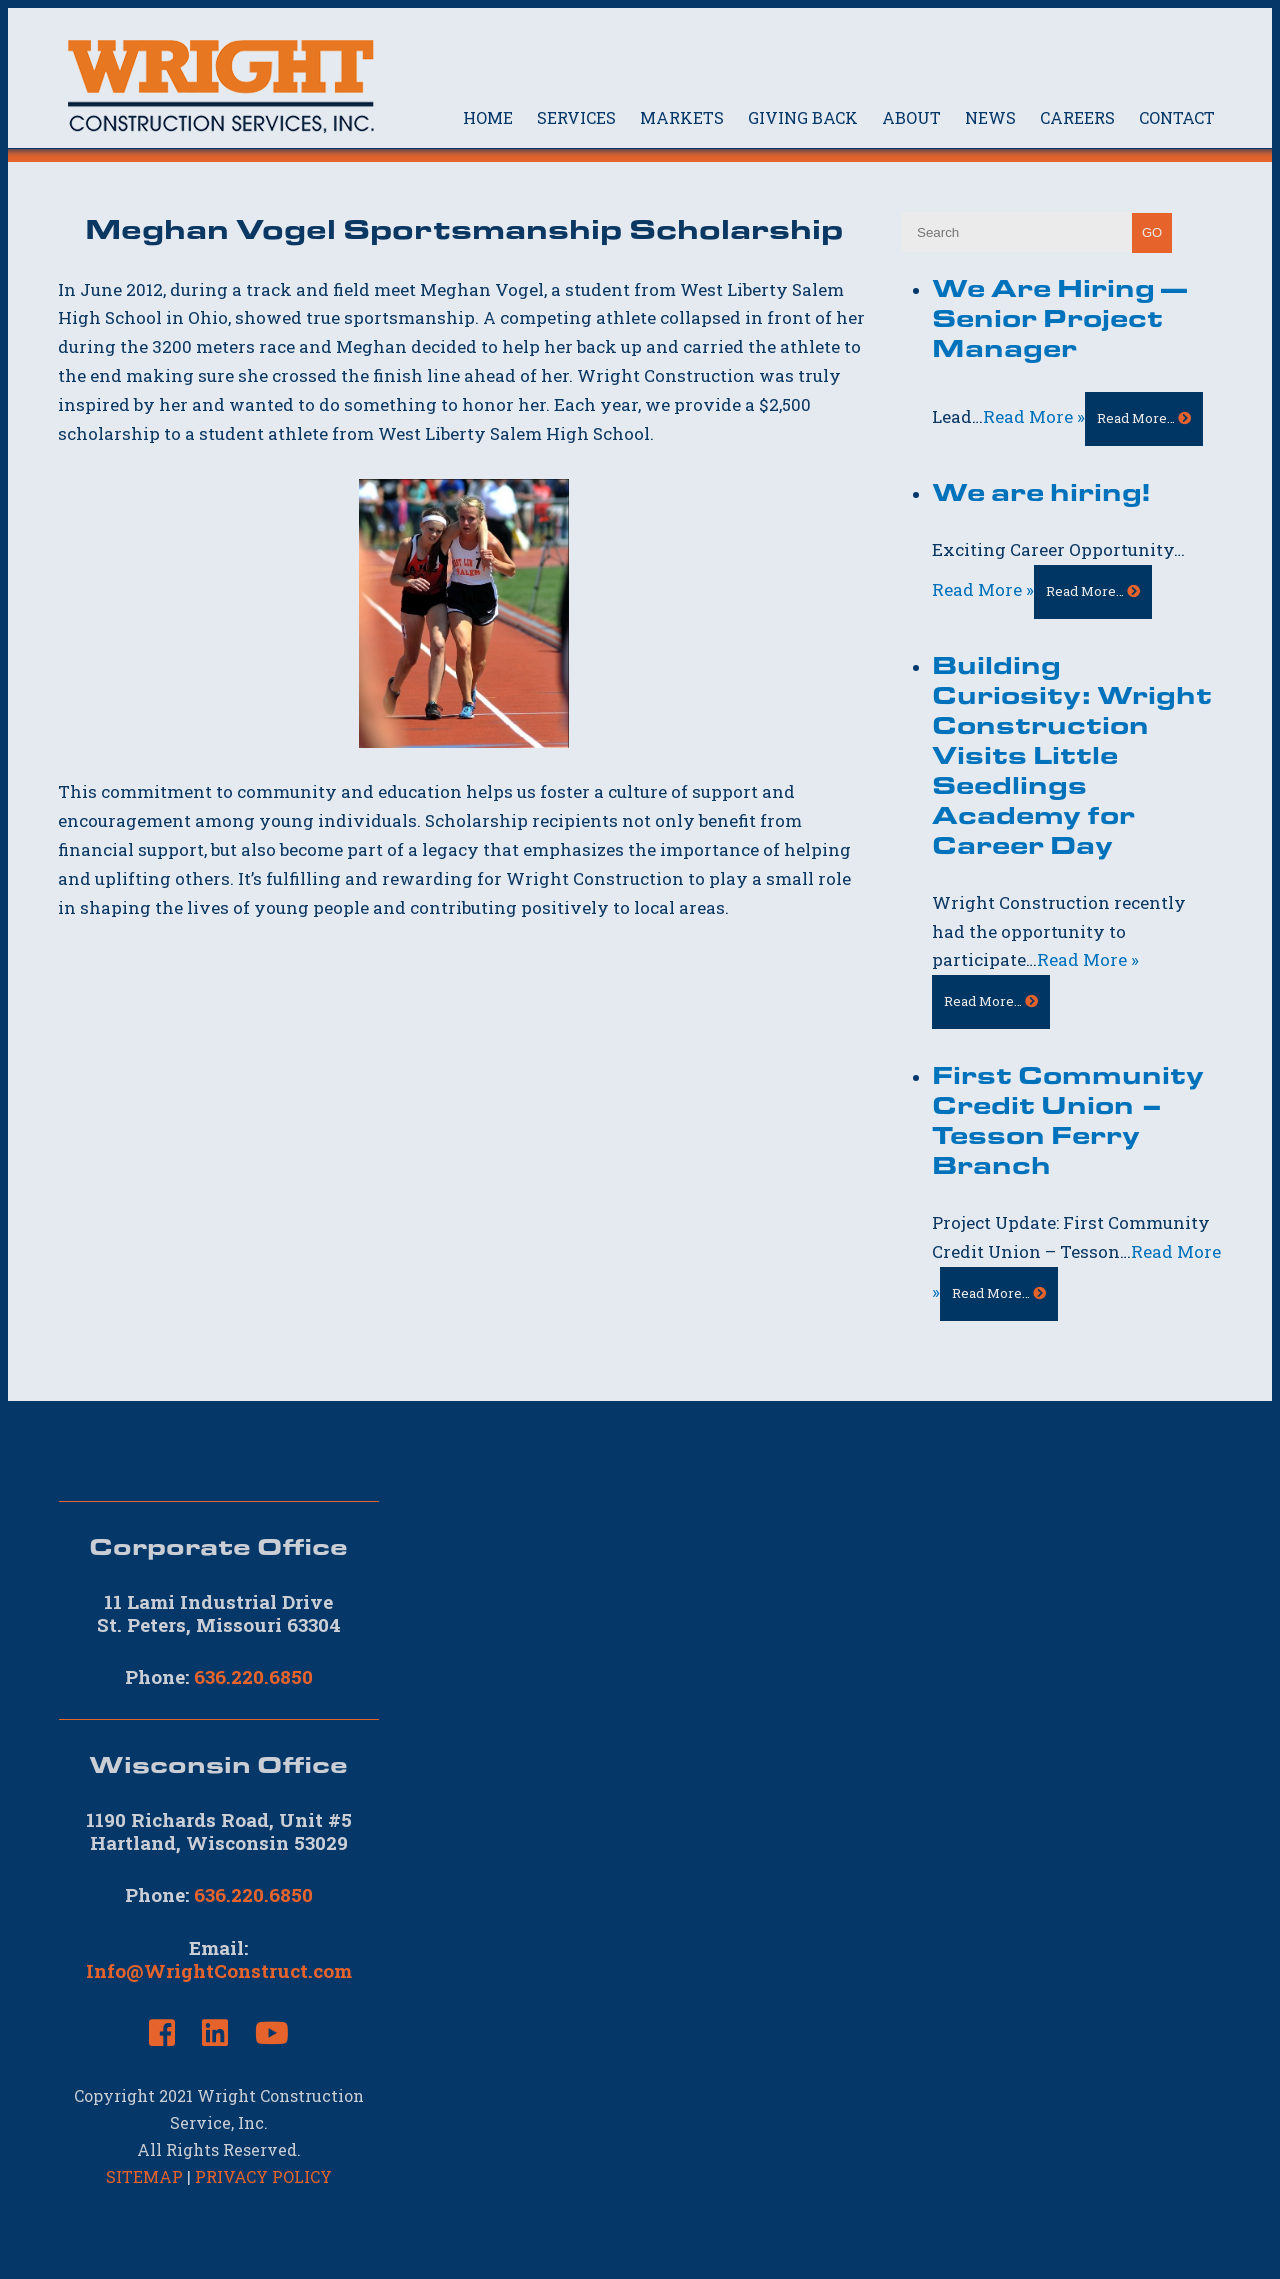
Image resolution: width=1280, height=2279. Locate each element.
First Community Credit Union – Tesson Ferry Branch (1068, 1119)
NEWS (990, 117)
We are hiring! (1041, 491)
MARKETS (682, 117)
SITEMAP (144, 2176)
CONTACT (1177, 117)
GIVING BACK (803, 117)
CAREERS (1077, 117)
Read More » (1034, 416)
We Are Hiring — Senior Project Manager (1059, 317)
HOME (488, 117)
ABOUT (911, 117)
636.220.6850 (253, 1676)
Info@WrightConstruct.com (219, 1970)
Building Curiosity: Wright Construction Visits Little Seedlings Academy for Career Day (1072, 754)
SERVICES (576, 117)
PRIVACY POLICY (263, 2176)
